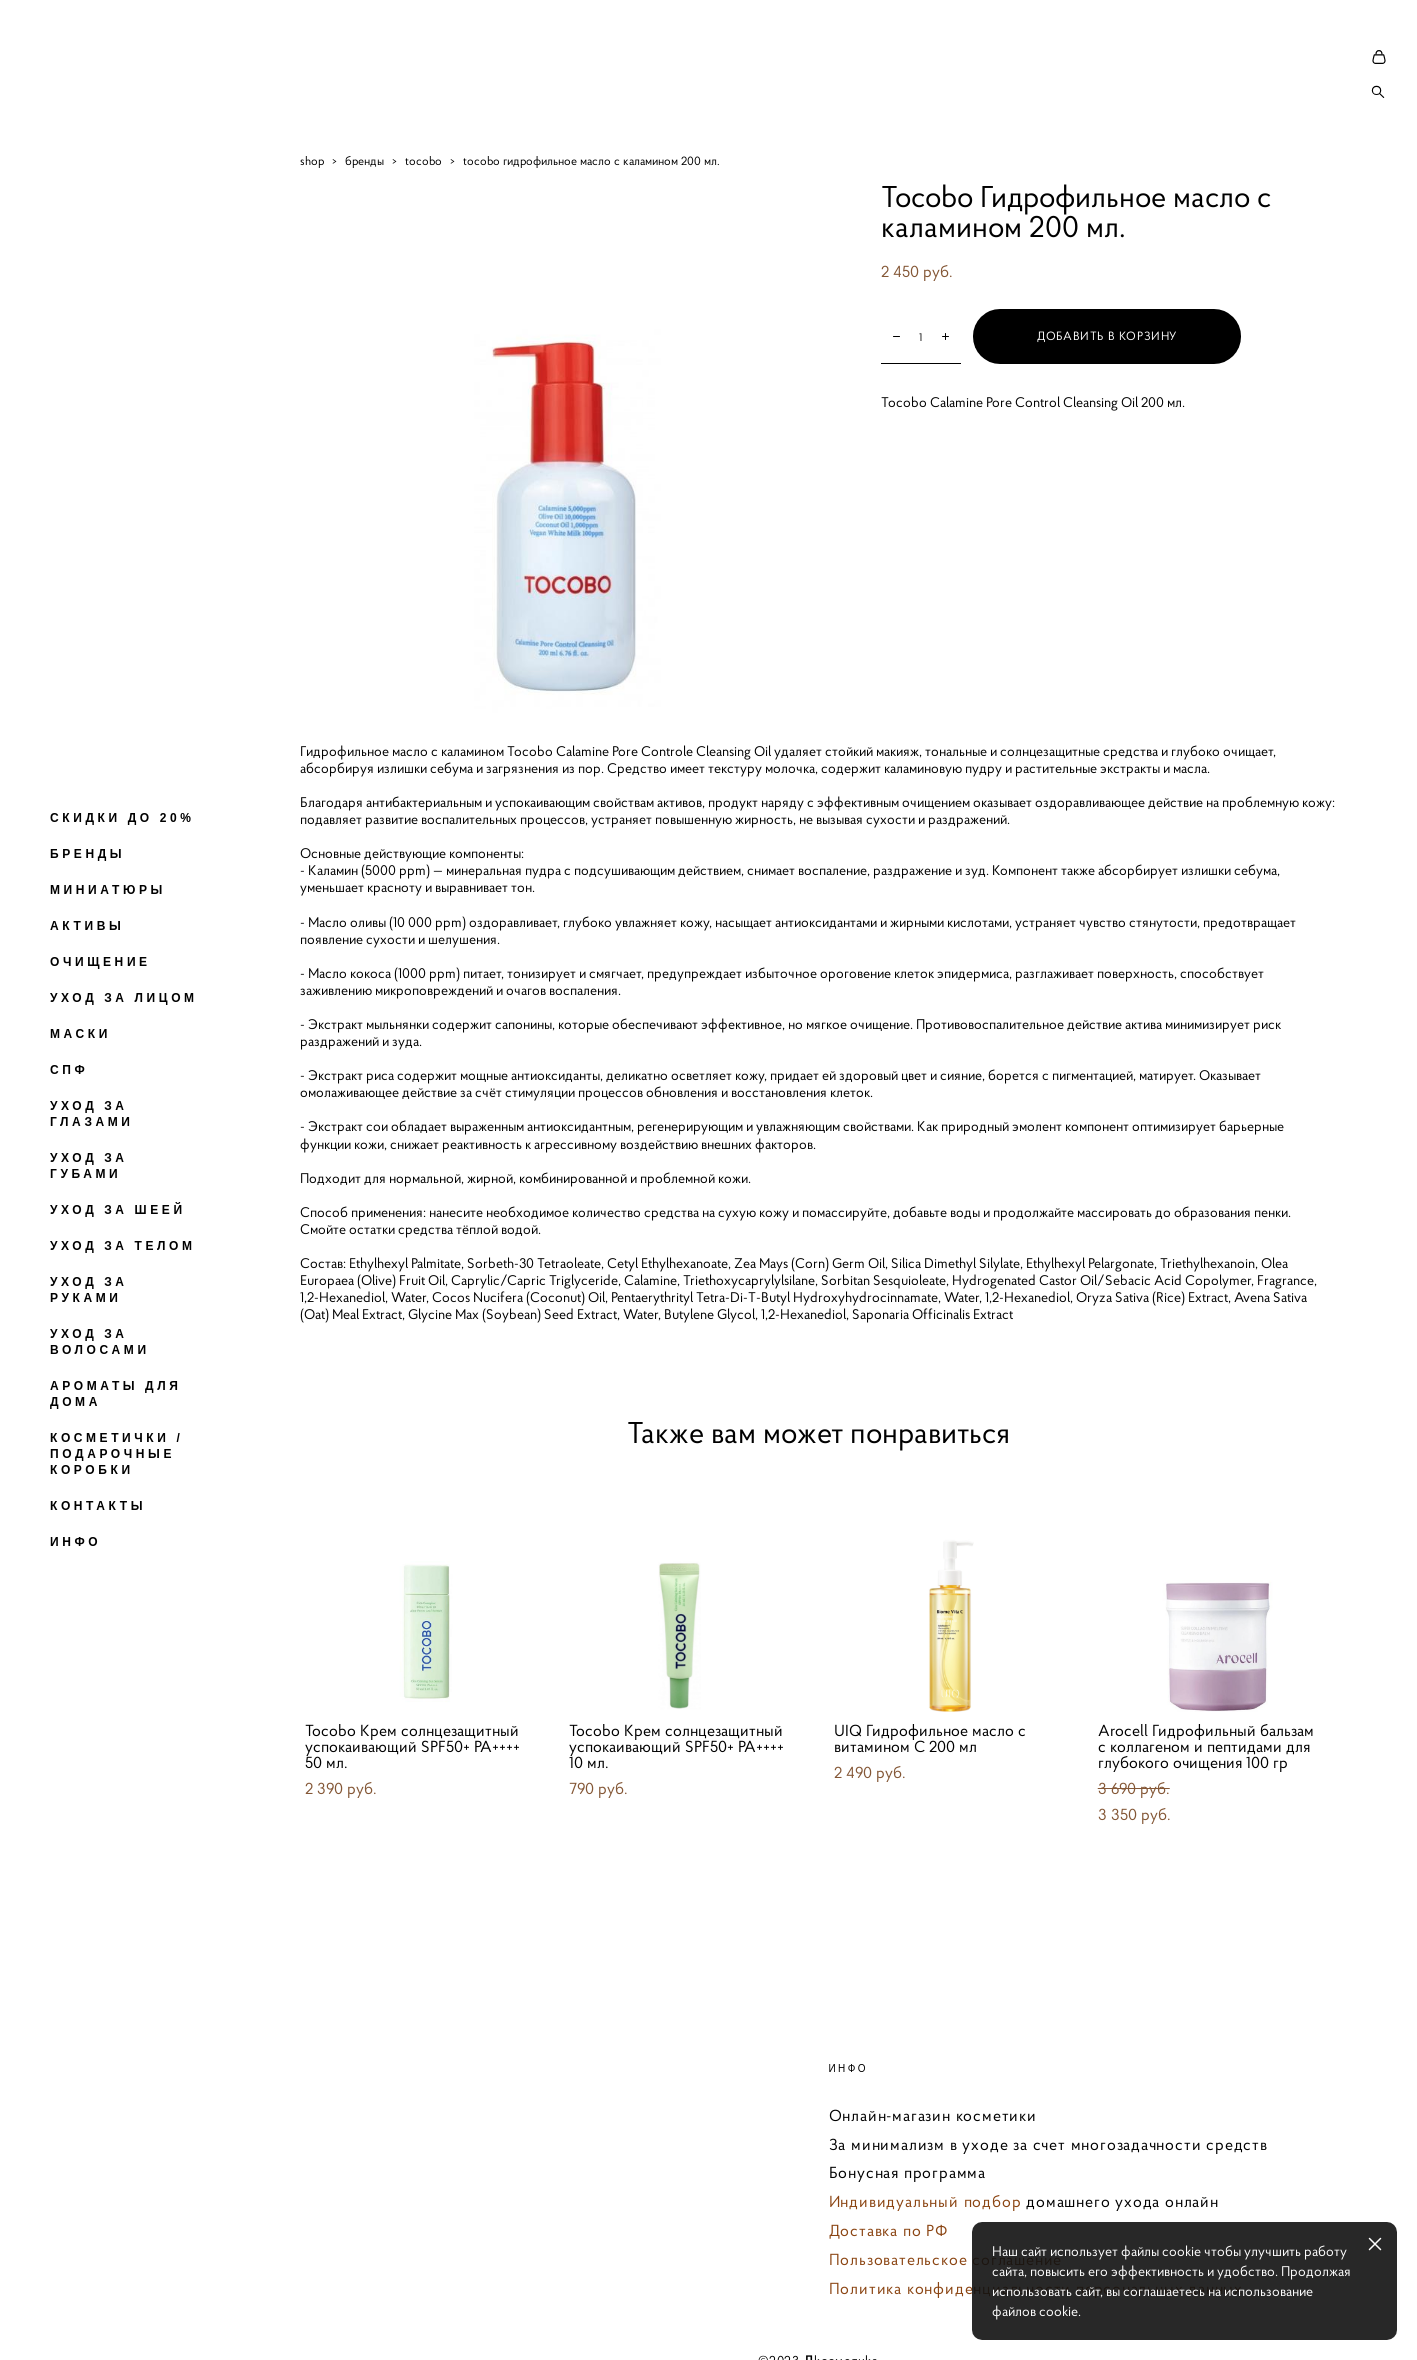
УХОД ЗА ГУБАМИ (89, 1166)
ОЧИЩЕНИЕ (100, 962)
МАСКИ (80, 1034)
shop (312, 160)
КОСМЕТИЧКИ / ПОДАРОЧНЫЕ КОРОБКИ (116, 1454)
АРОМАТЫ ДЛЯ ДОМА (116, 1394)
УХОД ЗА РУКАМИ (89, 1290)
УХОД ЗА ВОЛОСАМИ (100, 1342)
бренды (364, 160)
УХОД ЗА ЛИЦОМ (124, 998)
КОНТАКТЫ (98, 1506)
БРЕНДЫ (87, 854)
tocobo (423, 160)
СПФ (69, 1070)
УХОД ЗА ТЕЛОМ (123, 1246)
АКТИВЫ (87, 926)
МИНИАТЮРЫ (108, 890)
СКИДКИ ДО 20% (122, 818)
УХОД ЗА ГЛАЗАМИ (92, 1114)
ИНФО (75, 1542)
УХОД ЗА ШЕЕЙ (118, 1210)
